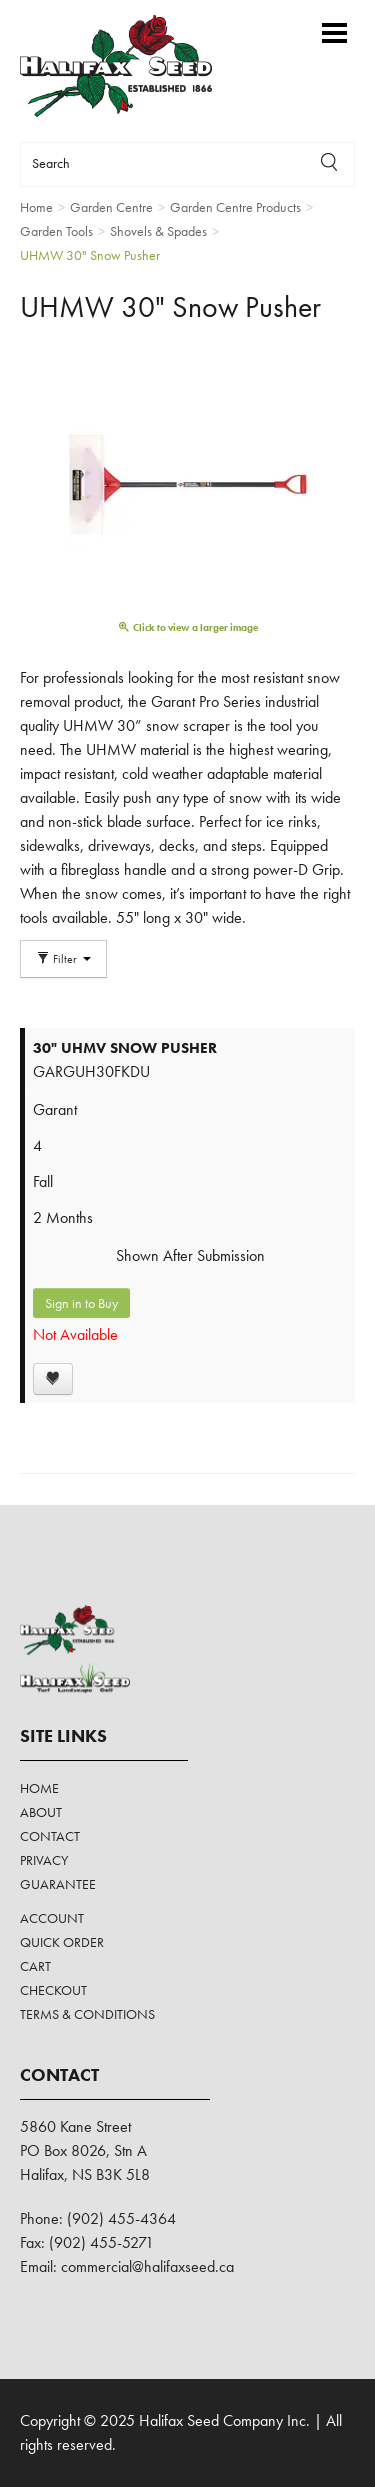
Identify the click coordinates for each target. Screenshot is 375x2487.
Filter (63, 959)
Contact (50, 1836)
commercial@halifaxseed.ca (147, 2266)
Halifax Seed (132, 66)
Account (52, 1918)
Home (39, 1788)
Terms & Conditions (87, 2014)
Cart (35, 1966)
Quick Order (62, 1942)
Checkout (53, 1990)
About (41, 1812)
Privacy (44, 1860)
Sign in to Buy (81, 1303)
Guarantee (58, 1884)
